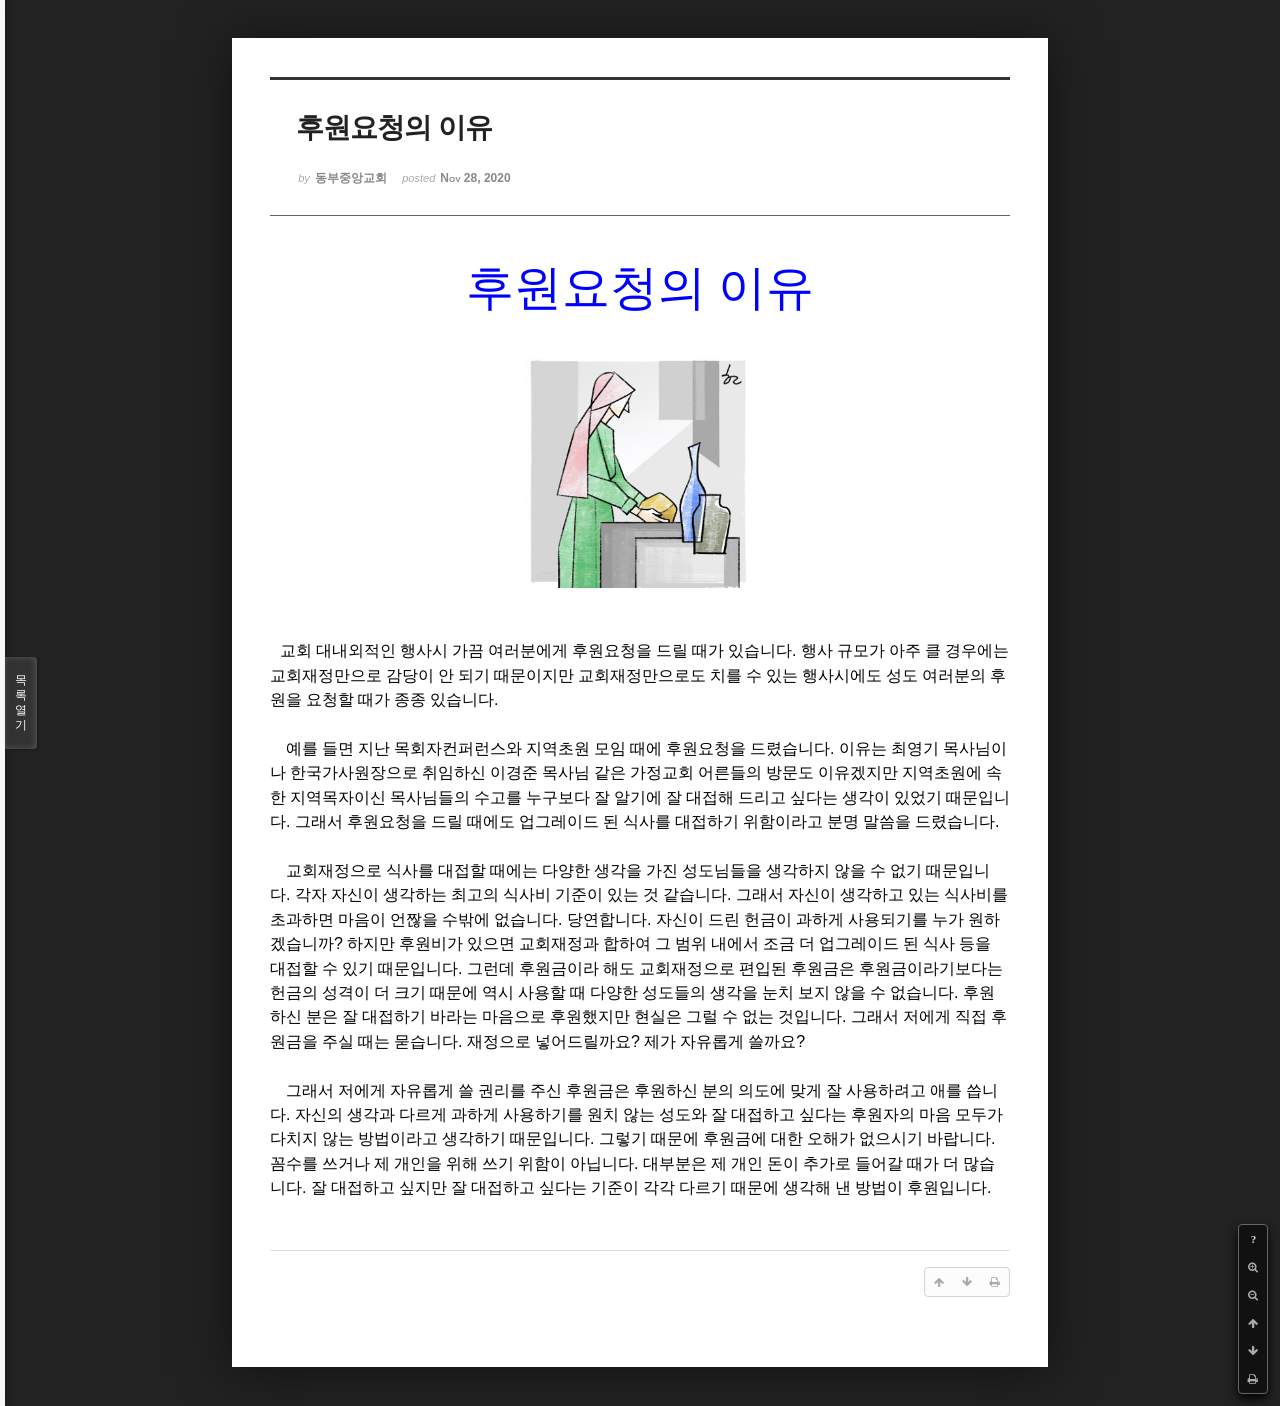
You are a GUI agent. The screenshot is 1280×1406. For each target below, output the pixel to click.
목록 (21, 703)
